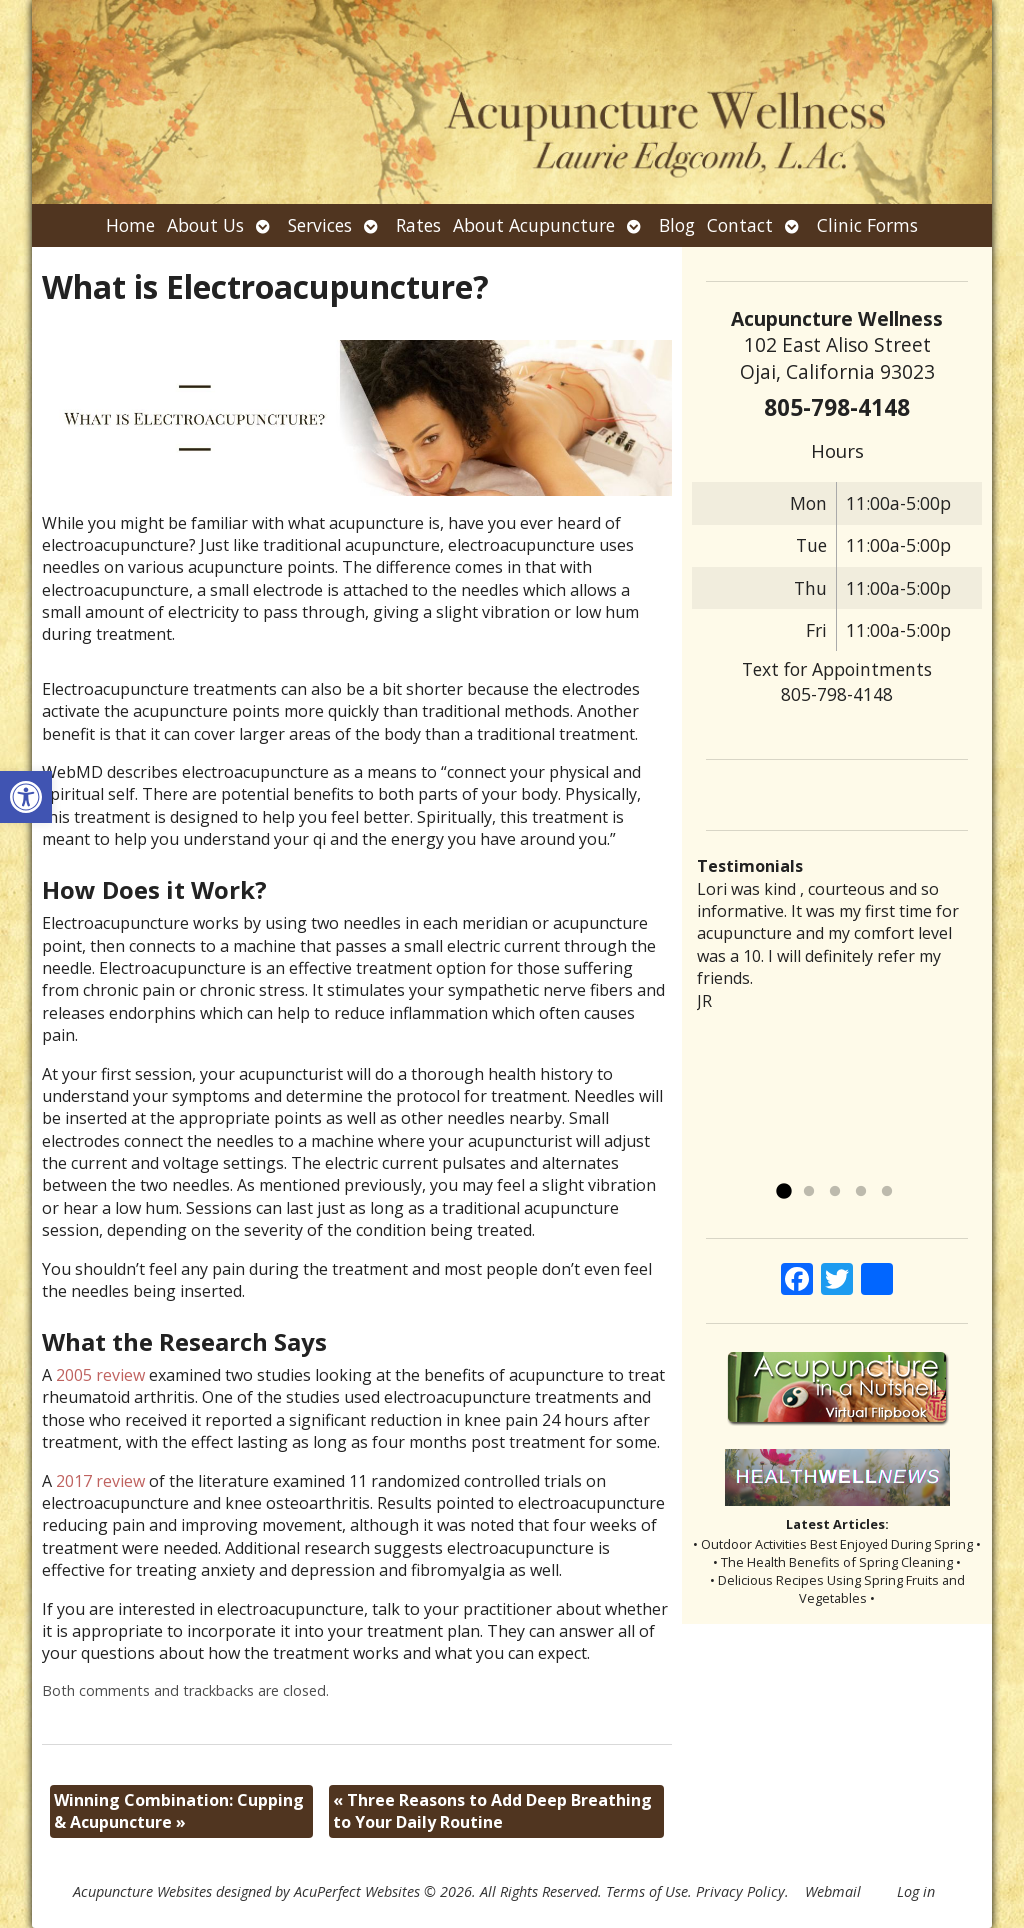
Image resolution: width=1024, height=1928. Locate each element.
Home (130, 225)
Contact (740, 225)
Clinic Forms (867, 225)
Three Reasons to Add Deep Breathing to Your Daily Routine (492, 1811)
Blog (677, 225)
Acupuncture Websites (142, 1891)
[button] (26, 797)
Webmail (833, 1891)
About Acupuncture (534, 225)
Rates (418, 225)
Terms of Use (647, 1891)
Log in (916, 1891)
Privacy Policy (740, 1891)
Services (320, 225)
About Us (205, 225)
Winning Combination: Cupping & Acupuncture (179, 1811)
